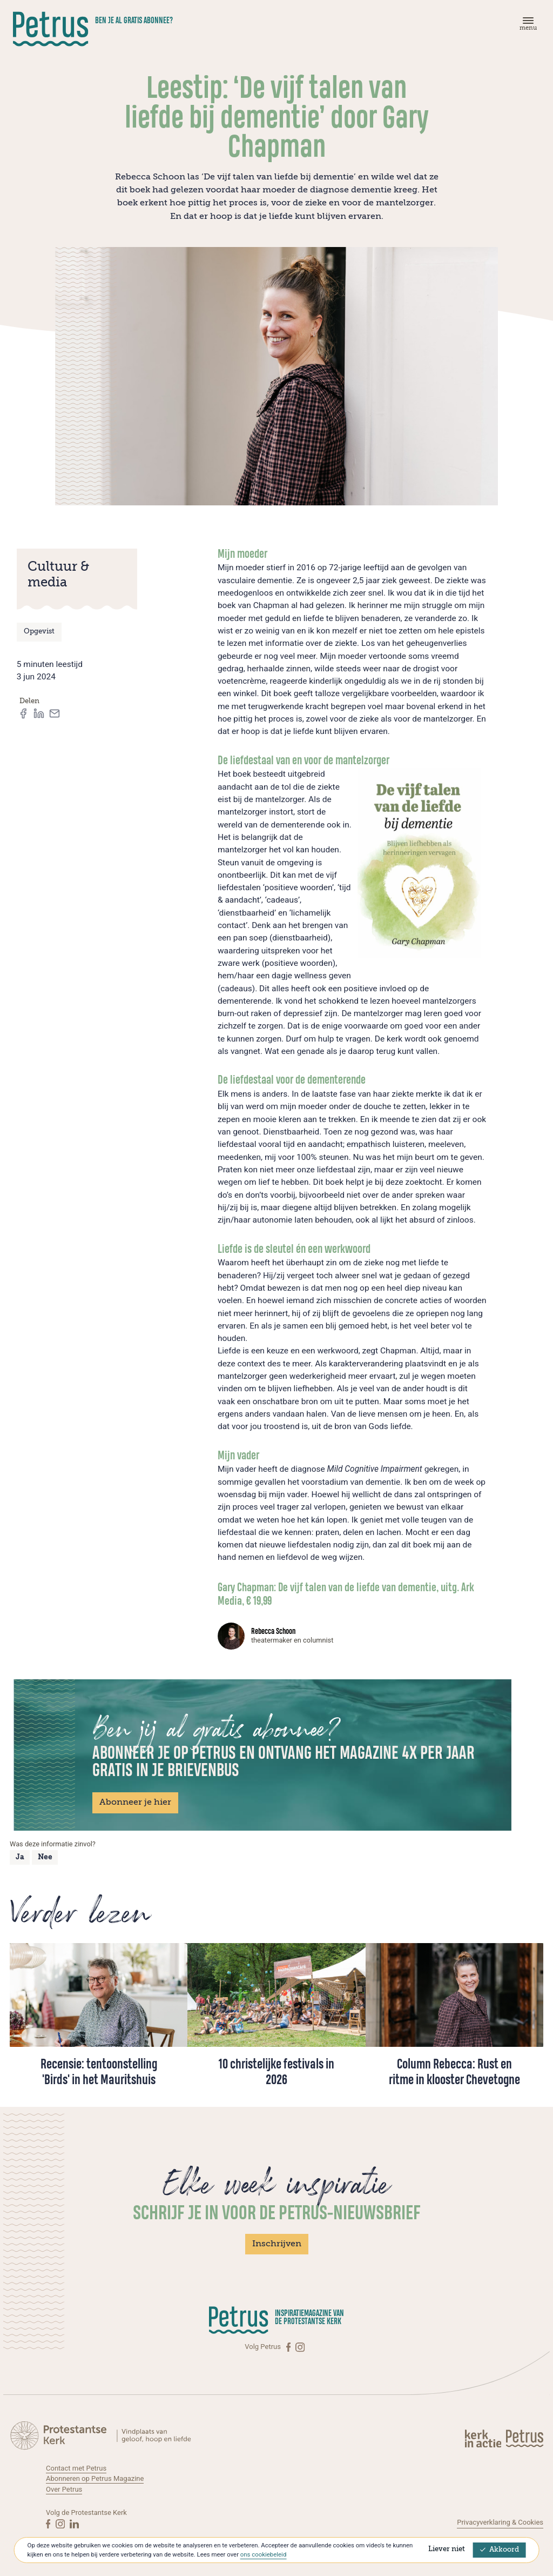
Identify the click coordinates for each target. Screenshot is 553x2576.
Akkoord (500, 2549)
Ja (20, 1857)
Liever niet (446, 2549)
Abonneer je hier (135, 1802)
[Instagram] (300, 2347)
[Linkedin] (74, 2523)
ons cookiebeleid (263, 2554)
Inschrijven (276, 2244)
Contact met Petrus (76, 2468)
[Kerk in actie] (484, 2438)
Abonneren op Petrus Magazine (95, 2478)
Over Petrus (64, 2489)
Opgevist (39, 631)
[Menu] (526, 26)
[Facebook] (289, 2347)
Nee (45, 1857)
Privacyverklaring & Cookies (500, 2522)
